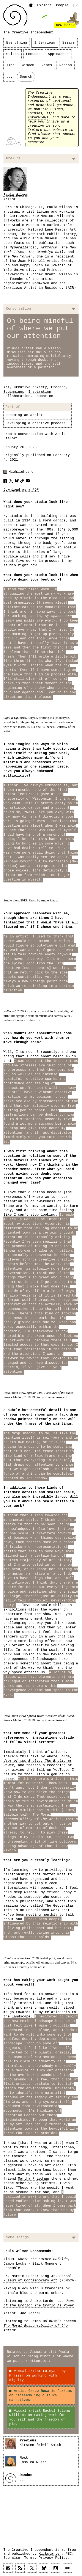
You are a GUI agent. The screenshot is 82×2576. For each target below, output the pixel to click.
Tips (10, 65)
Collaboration (16, 396)
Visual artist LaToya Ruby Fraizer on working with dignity (37, 2375)
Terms (29, 2558)
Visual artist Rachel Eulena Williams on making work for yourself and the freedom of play (39, 2417)
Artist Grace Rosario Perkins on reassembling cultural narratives (40, 2395)
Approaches (58, 54)
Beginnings (13, 392)
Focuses (33, 54)
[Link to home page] (15, 15)
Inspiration (39, 392)
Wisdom (28, 65)
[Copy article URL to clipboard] (22, 481)
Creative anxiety (30, 387)
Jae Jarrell (31, 2313)
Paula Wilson (15, 195)
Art (6, 387)
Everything (16, 43)
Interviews (44, 43)
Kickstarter (50, 2554)
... (9, 77)
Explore (44, 5)
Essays (68, 43)
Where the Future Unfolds (43, 2259)
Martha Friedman (33, 2179)
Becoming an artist (24, 415)
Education (44, 396)
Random (65, 65)
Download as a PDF (21, 490)
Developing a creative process (35, 423)
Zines (47, 65)
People (62, 5)
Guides (12, 54)
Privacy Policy (53, 2558)
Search (26, 77)
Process (58, 387)
